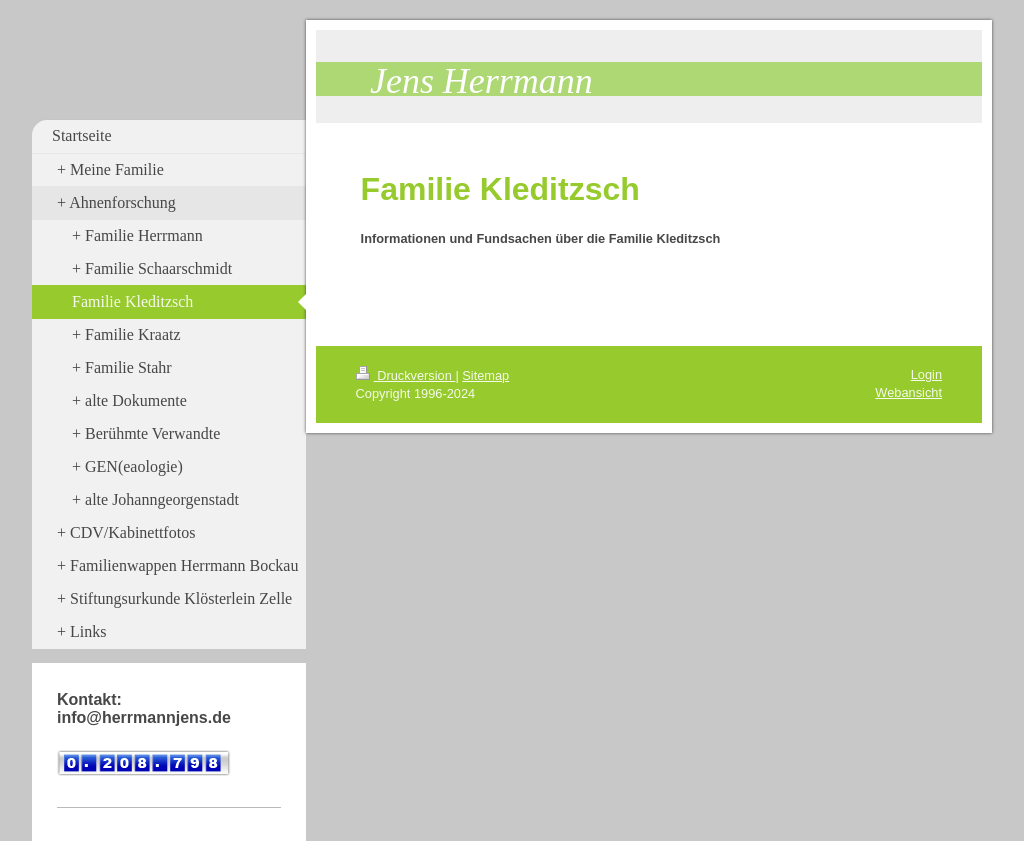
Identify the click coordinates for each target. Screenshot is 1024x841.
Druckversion (406, 375)
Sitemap (485, 375)
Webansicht (908, 392)
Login (926, 374)
